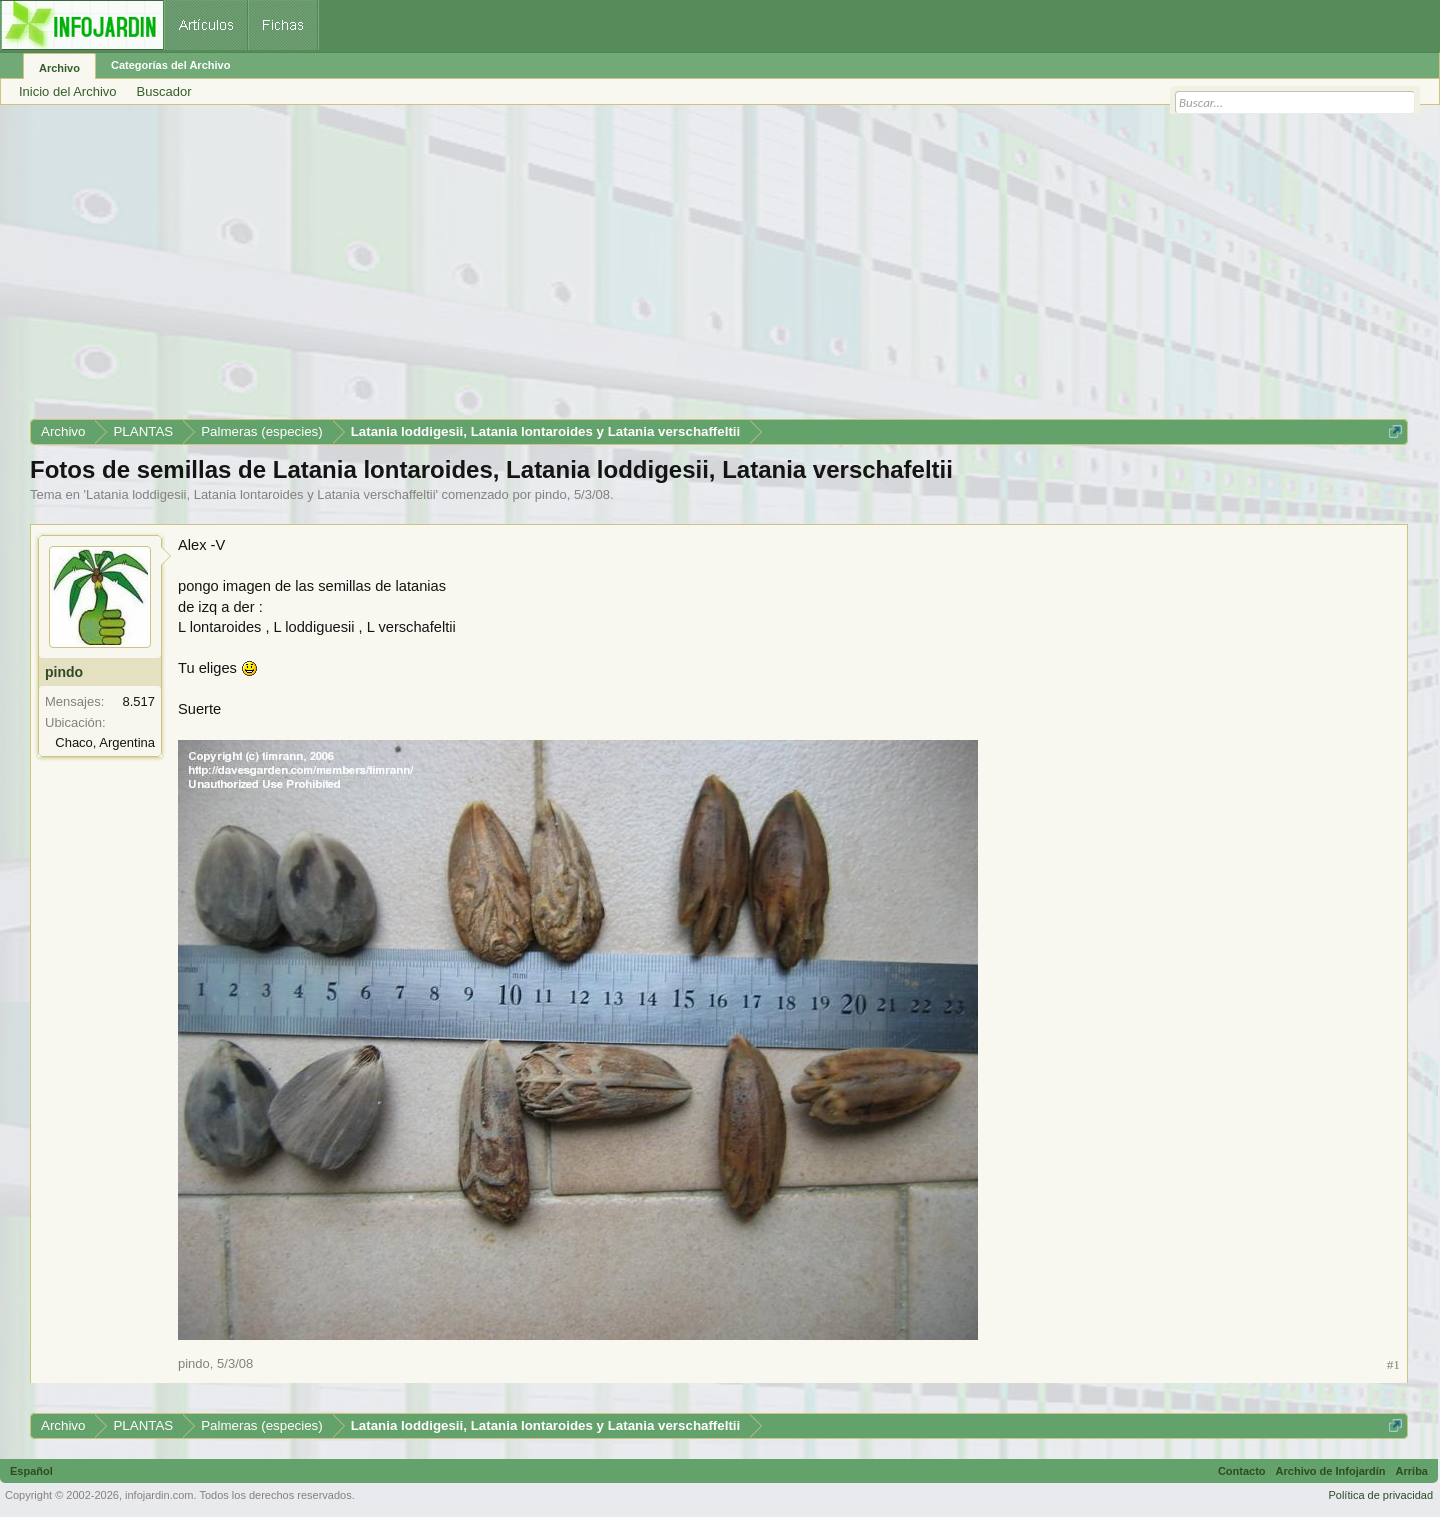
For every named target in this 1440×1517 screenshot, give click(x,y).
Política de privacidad (1380, 1495)
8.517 (138, 701)
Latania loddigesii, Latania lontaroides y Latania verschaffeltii (261, 494)
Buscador (164, 91)
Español (31, 1471)
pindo (551, 494)
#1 (1393, 1364)
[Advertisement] (630, 269)
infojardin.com (159, 1495)
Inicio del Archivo (68, 91)
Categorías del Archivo (170, 65)
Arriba (1412, 1471)
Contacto (1242, 1471)
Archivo (59, 68)
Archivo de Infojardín (1331, 1471)
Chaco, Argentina (105, 742)
